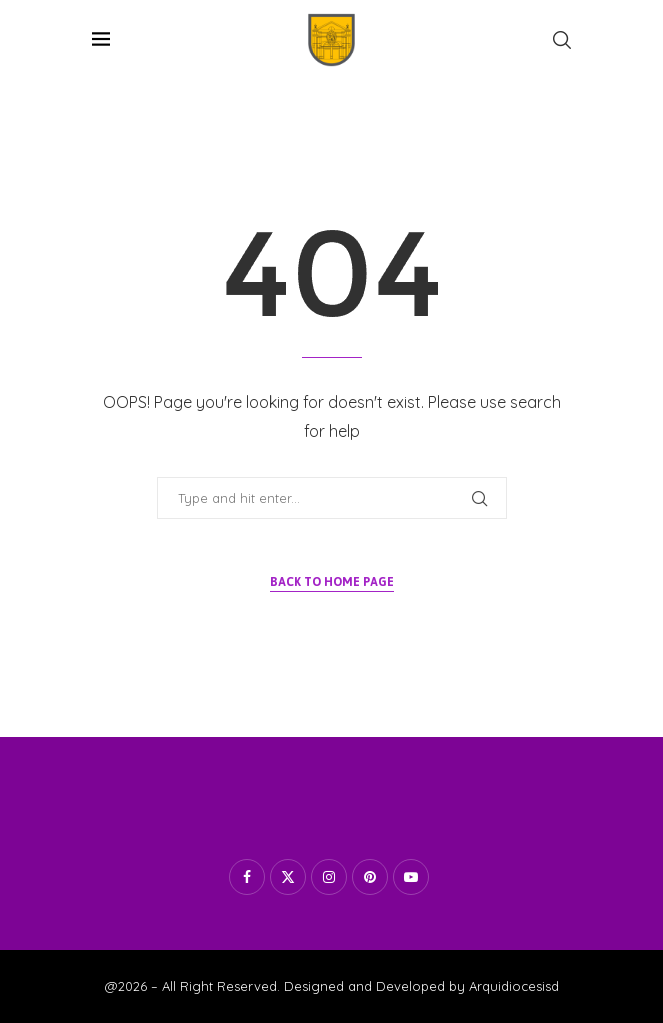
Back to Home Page (332, 582)
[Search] (562, 40)
